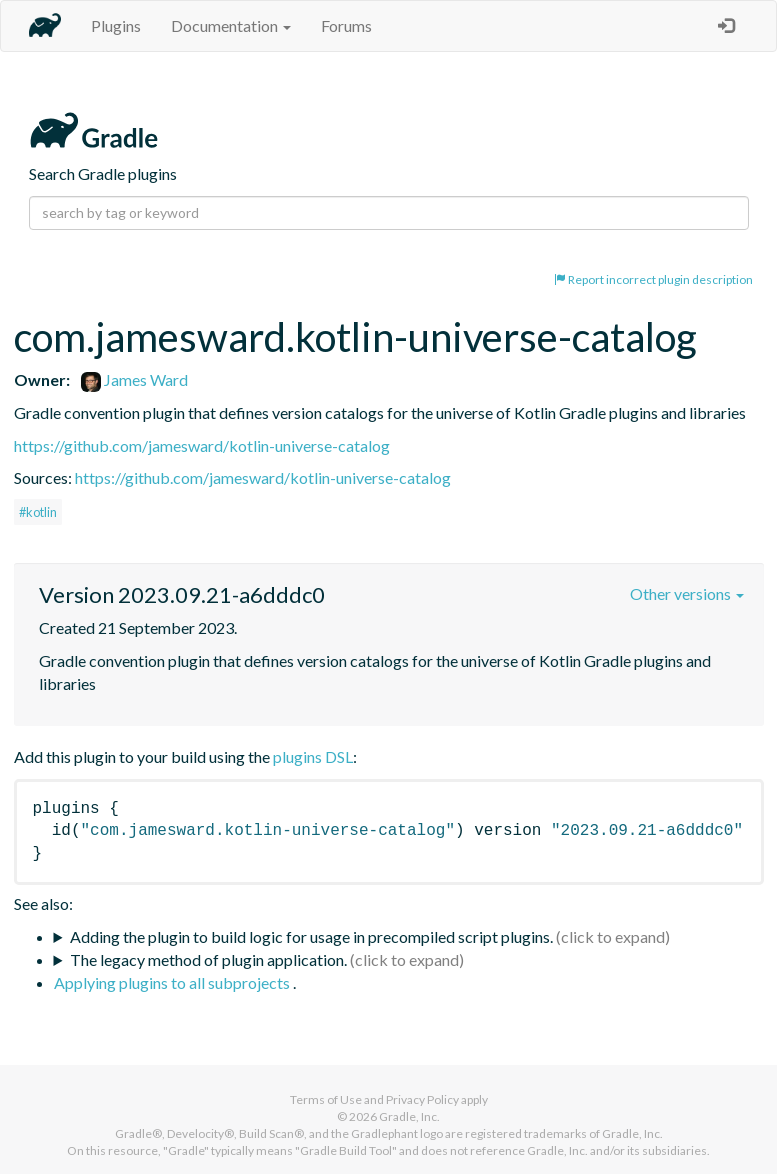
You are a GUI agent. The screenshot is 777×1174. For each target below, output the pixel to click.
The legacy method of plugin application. (208, 959)
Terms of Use (326, 1099)
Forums (346, 25)
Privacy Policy (422, 1099)
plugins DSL (313, 756)
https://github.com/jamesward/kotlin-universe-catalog (202, 445)
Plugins (116, 25)
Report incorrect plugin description (653, 279)
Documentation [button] (231, 25)
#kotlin (38, 512)
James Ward (134, 379)
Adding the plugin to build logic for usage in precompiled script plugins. (311, 936)
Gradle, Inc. (409, 1116)
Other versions (687, 593)
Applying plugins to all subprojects (173, 982)
